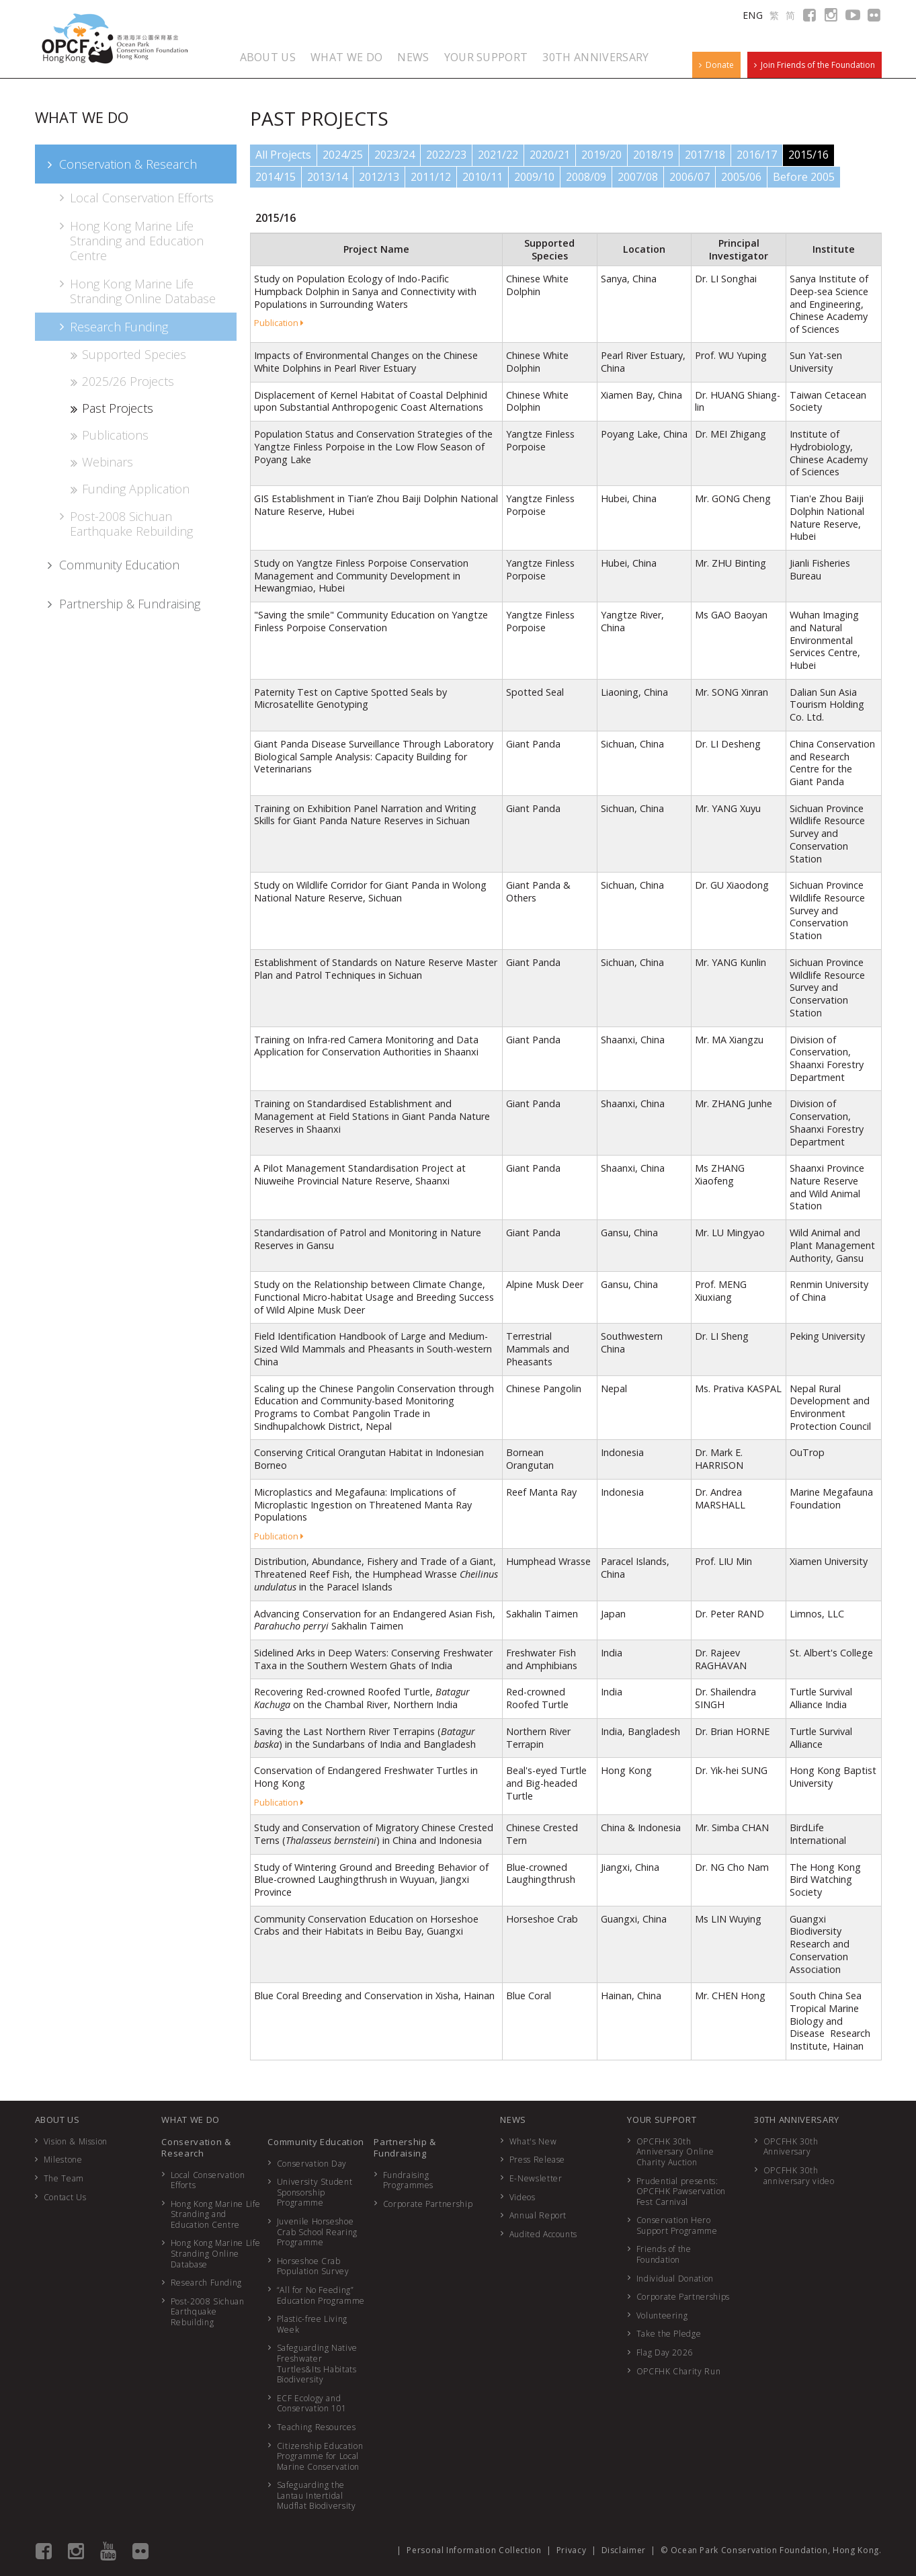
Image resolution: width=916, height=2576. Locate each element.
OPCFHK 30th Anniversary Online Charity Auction (675, 2152)
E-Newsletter (536, 2178)
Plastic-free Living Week (312, 2324)
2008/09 (586, 176)
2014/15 (275, 176)
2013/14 (327, 176)
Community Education (112, 565)
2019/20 (601, 154)
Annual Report (538, 2215)
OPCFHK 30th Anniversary (791, 2147)
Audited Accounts (543, 2234)
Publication (279, 323)
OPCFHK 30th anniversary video (799, 2176)
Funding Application (129, 489)
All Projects (283, 154)
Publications (109, 435)
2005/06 (741, 176)
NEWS (413, 57)
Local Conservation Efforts (135, 198)
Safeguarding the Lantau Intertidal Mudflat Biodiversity (316, 2495)
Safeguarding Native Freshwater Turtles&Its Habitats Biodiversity (317, 2363)
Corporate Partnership (428, 2204)
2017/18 (705, 154)
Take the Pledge (669, 2333)
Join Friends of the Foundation (814, 65)
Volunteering (662, 2315)
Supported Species (127, 354)
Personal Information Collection (474, 2550)
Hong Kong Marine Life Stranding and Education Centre (130, 241)
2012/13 (379, 176)
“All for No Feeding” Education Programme (321, 2295)
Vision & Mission (76, 2141)
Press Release (537, 2159)
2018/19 (653, 154)
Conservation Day (312, 2163)
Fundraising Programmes (408, 2180)
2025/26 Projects (121, 381)
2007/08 (638, 176)
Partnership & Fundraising (122, 604)
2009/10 (534, 176)
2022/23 (446, 154)
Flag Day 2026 (664, 2352)
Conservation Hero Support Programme (677, 2225)
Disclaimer (624, 2550)
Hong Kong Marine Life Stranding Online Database (136, 291)
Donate (716, 65)
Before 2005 (804, 176)
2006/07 (689, 176)
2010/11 (482, 176)
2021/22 (498, 154)
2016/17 (757, 154)
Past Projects (111, 408)
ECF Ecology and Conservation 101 (312, 2403)
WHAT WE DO (346, 57)
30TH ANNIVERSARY (595, 57)
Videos (522, 2197)
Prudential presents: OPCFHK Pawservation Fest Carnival (681, 2191)
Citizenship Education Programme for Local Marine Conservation (320, 2456)
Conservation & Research (121, 164)
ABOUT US (268, 57)
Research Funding (112, 327)
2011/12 (431, 176)
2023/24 (394, 154)
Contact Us (65, 2197)
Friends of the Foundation (664, 2254)
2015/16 (808, 154)
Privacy (571, 2550)
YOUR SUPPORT (486, 57)
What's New (533, 2141)
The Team (64, 2178)
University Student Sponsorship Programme (315, 2192)
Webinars (101, 462)
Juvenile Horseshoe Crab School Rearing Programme (317, 2232)
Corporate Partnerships (683, 2296)
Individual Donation (675, 2278)
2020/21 (550, 154)
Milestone (63, 2159)
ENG (753, 15)
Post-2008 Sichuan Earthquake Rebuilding (125, 523)
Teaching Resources (316, 2427)
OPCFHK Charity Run (678, 2371)
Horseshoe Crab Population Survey (313, 2266)
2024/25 (343, 154)
